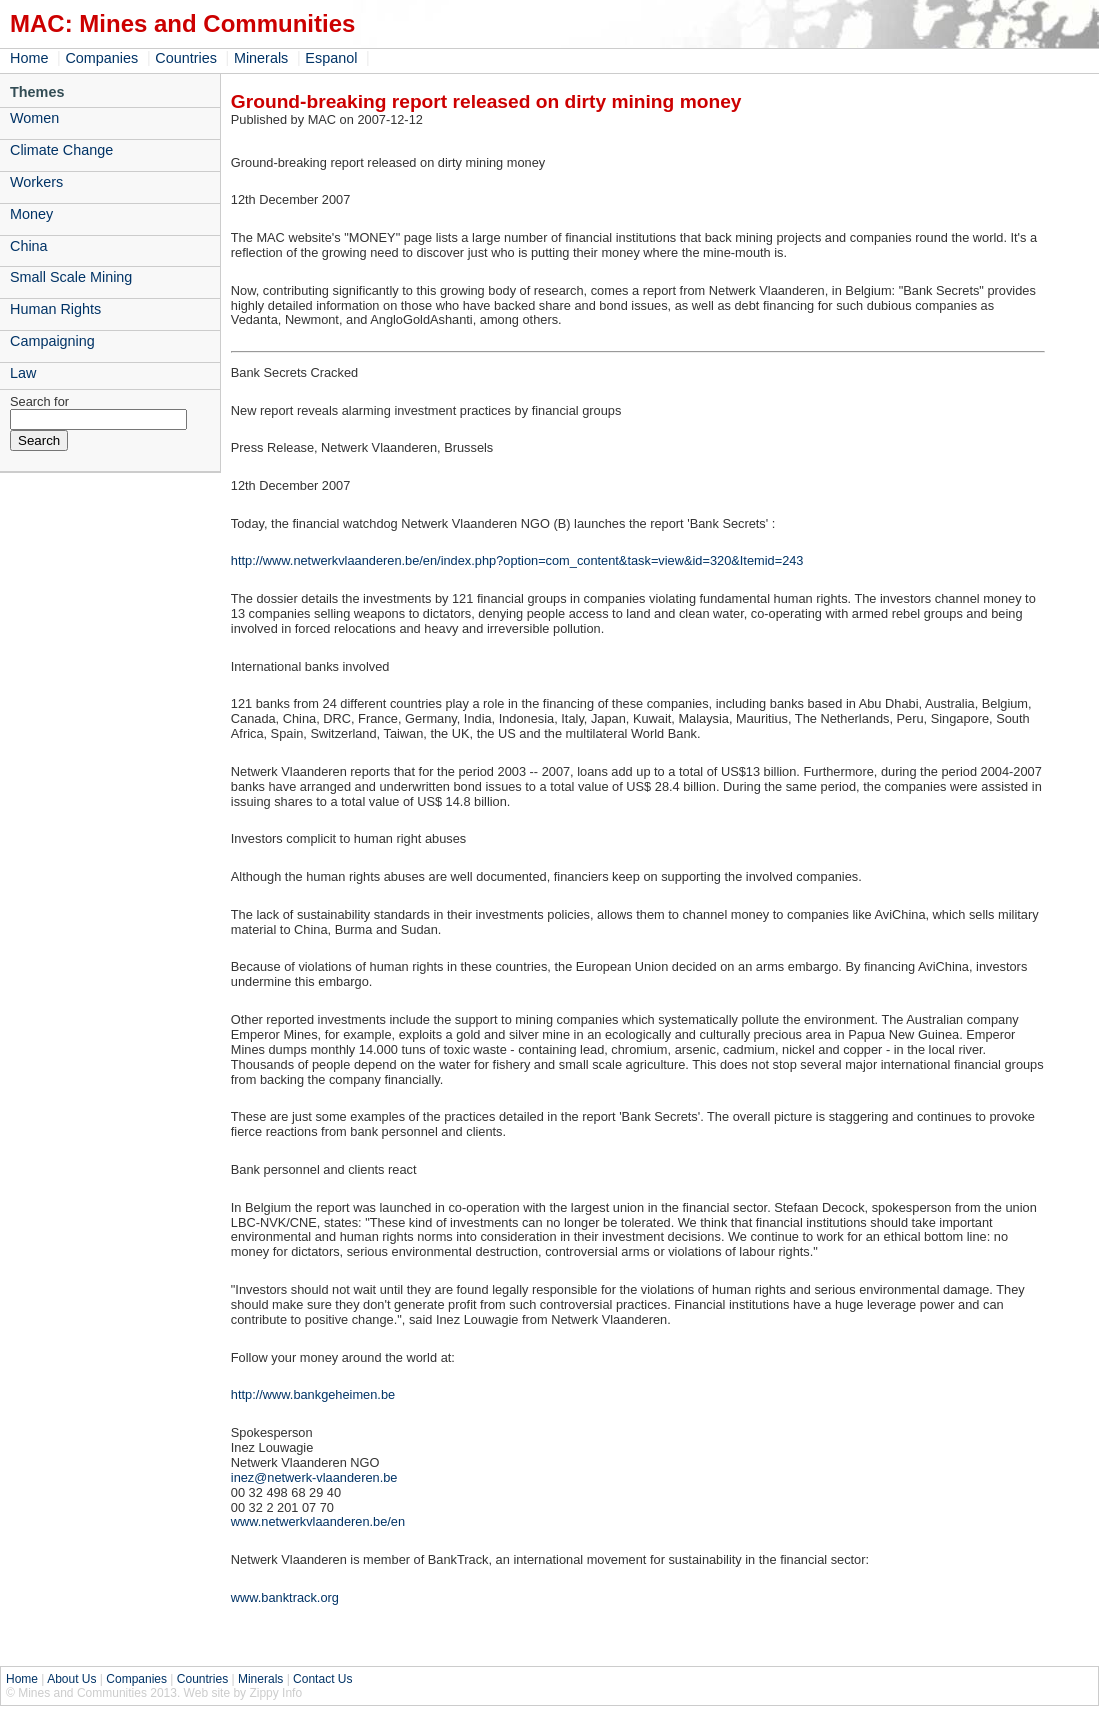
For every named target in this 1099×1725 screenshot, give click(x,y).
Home (29, 58)
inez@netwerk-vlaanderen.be (314, 1477)
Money (31, 214)
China (29, 246)
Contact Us (322, 1679)
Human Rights (55, 309)
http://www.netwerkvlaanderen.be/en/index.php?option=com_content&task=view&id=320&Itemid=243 (517, 560)
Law (23, 373)
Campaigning (52, 341)
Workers (36, 182)
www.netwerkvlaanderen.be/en (318, 1521)
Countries (186, 58)
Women (34, 118)
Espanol (331, 58)
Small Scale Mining (71, 277)
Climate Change (61, 150)
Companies (101, 58)
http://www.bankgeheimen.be (313, 1394)
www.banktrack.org (285, 1597)
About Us (71, 1679)
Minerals (261, 58)
